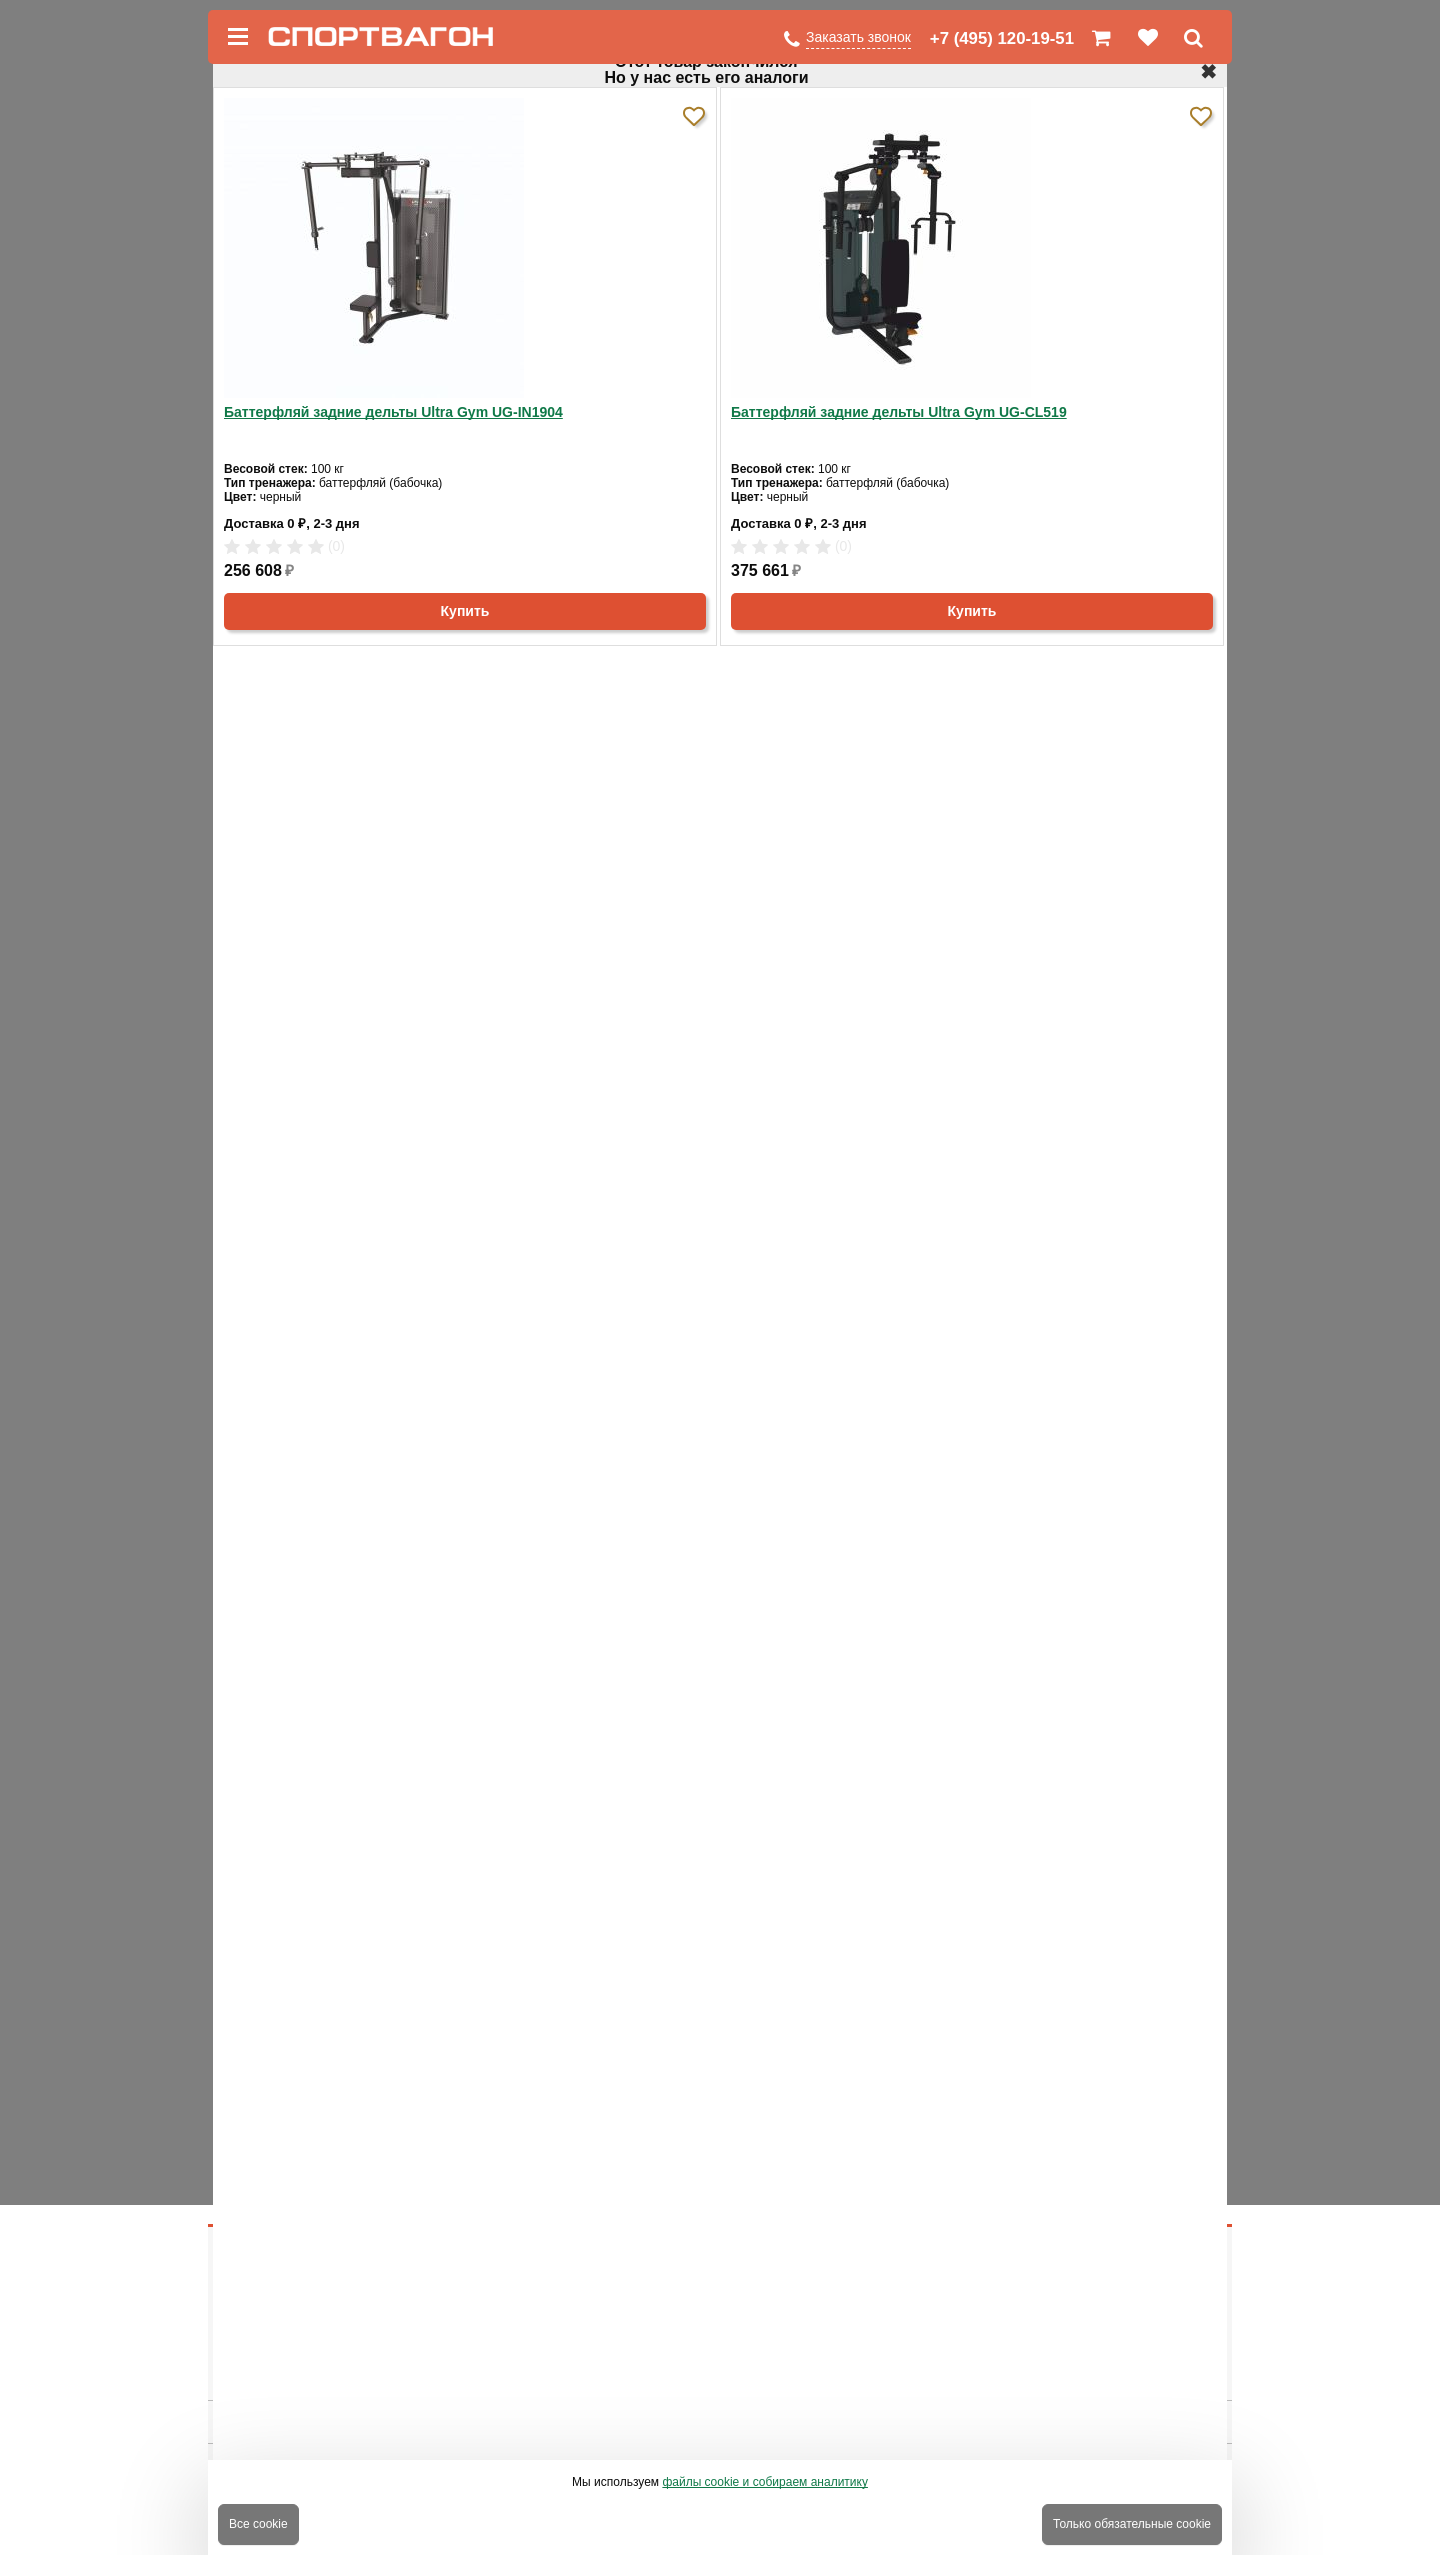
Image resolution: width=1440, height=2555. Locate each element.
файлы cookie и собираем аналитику (765, 2482)
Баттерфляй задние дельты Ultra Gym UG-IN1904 (393, 412)
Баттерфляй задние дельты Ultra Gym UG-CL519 (899, 412)
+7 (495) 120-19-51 (1002, 38)
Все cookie (258, 2524)
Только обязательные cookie (1132, 2524)
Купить (465, 611)
